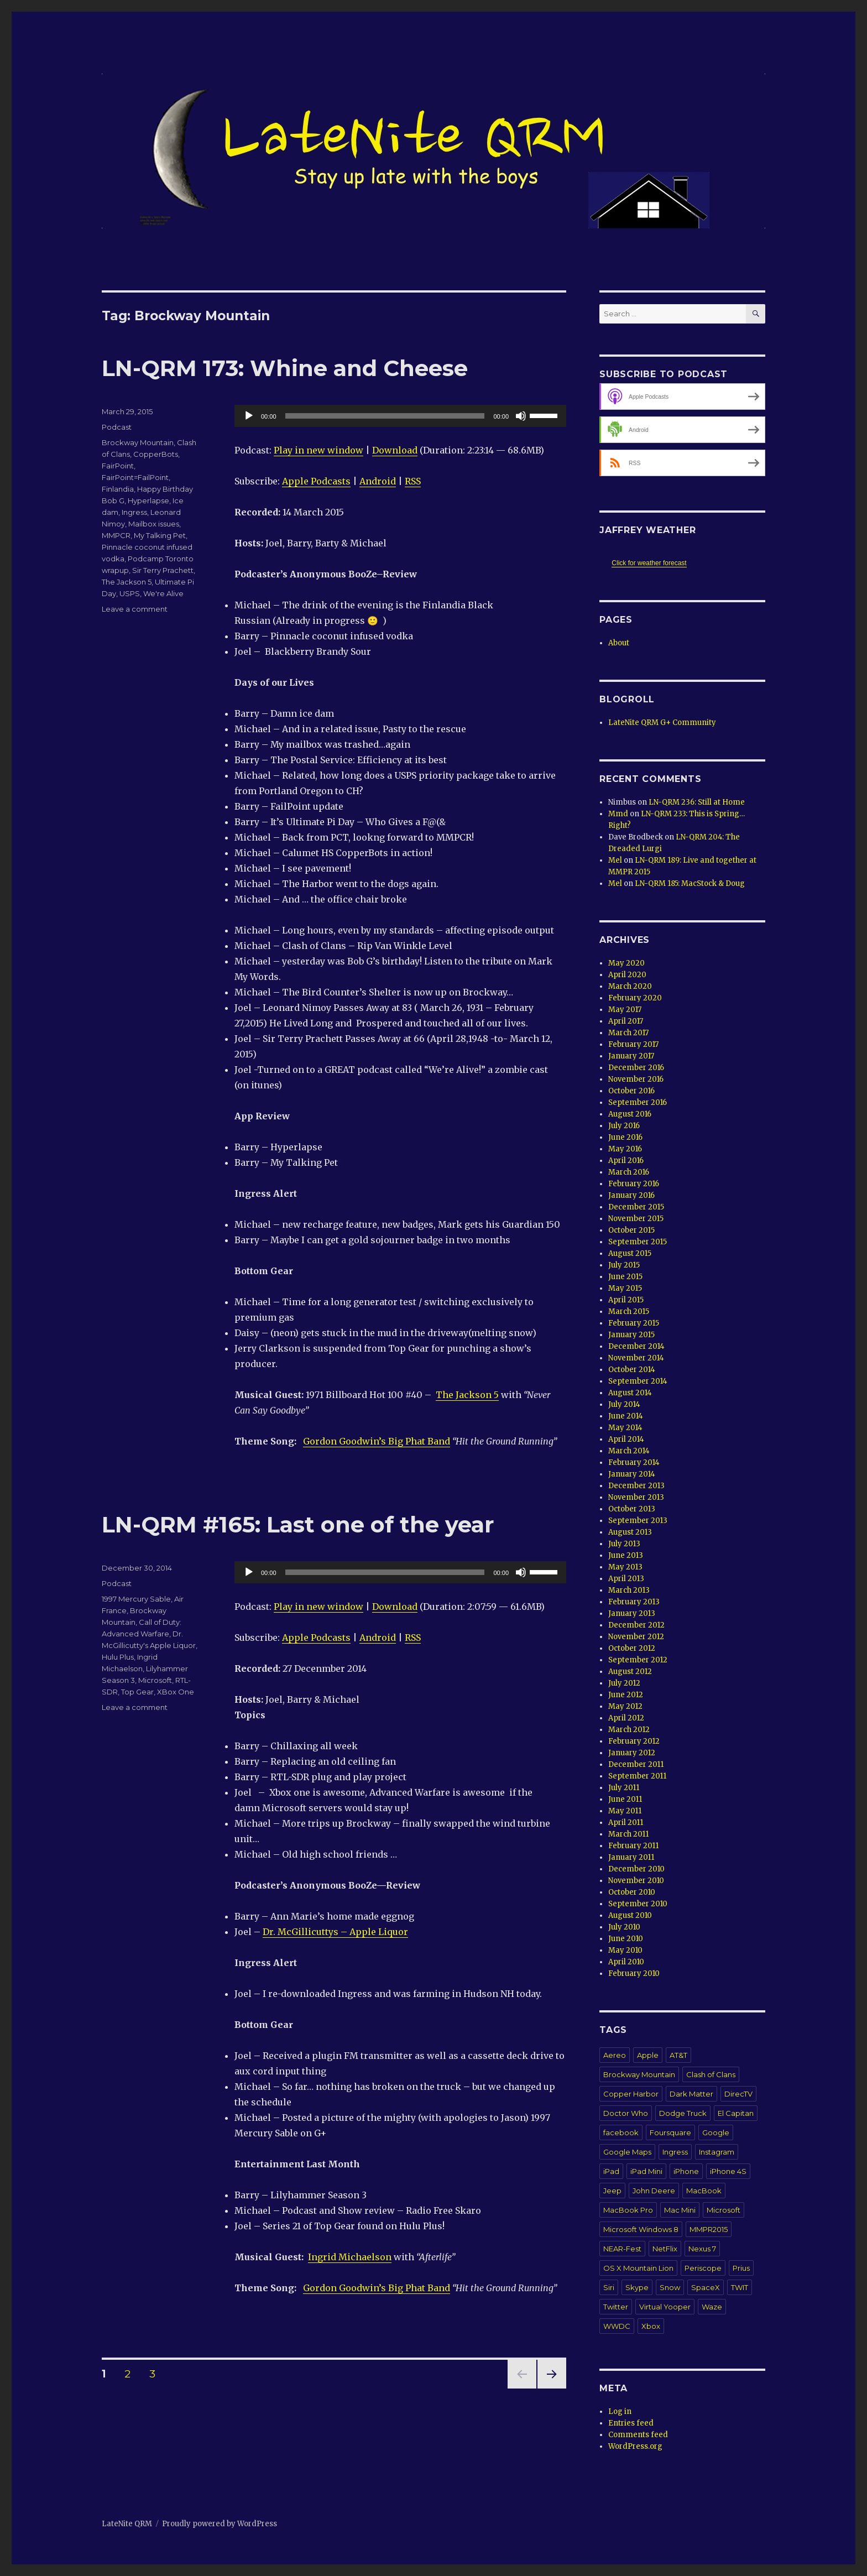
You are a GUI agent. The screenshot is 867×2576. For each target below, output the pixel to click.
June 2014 (625, 1416)
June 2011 (625, 1799)
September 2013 (637, 1520)
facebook (621, 2132)
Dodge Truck (683, 2113)
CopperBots (155, 454)
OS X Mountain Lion (638, 2268)
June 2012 (625, 1694)
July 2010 (624, 1927)
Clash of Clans (710, 2074)
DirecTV (738, 2093)
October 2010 (631, 1892)
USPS (129, 593)
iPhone (686, 2171)
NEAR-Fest (622, 2248)
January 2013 (631, 1613)
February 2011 (633, 1845)
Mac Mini (680, 2209)
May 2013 (625, 1567)
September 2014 (637, 1381)
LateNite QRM (127, 2523)
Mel (615, 860)
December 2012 (636, 1625)
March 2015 (628, 1311)
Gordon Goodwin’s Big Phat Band (376, 1441)
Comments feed (638, 2434)
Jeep (612, 2190)
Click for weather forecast (649, 563)
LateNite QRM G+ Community (662, 722)
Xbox (650, 2326)
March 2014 (629, 1451)
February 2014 (634, 1462)
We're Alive (163, 593)
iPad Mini (646, 2171)
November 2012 (636, 1636)
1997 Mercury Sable (136, 1598)
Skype (637, 2287)
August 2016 (629, 1114)
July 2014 (624, 1404)
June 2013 (625, 1555)
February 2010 (634, 1973)
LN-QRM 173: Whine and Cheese (285, 368)
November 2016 (636, 1079)
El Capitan (736, 2113)
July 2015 (624, 1265)
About (618, 643)
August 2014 (630, 1392)
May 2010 (625, 1950)
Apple (648, 2055)
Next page (551, 2388)
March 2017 (628, 1032)
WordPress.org (635, 2446)
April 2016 (626, 1160)
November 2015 (636, 1218)
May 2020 (626, 963)
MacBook (704, 2190)
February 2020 (635, 998)
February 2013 (634, 1602)
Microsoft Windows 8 (640, 2229)
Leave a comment (135, 608)
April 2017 (625, 1021)
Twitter (615, 2306)
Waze (712, 2306)
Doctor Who (625, 2113)
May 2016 (625, 1149)
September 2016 (637, 1102)
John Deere (654, 2190)
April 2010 (626, 1962)
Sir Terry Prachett (163, 570)
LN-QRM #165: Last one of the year (298, 1524)
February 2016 (633, 1183)
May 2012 (625, 1706)
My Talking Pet (160, 535)
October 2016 (631, 1091)
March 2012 (629, 1729)
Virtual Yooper (665, 2306)
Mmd (618, 813)
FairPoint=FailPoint (135, 477)
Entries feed (631, 2423)
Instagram (716, 2151)
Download (394, 450)
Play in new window (318, 450)
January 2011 (631, 1857)
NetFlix (664, 2248)
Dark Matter (691, 2093)
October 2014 (631, 1369)
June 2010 (625, 1938)
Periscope (703, 2268)
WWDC (616, 2326)
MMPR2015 (709, 2229)
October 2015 (631, 1230)
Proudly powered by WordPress (219, 2523)
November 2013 (636, 1497)
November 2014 (636, 1358)
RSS (413, 481)
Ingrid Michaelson (349, 2256)
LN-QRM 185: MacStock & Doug (690, 883)
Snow (670, 2287)
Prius (741, 2268)
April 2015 (626, 1300)
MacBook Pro (628, 2209)
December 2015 (636, 1207)
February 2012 (634, 1741)
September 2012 (637, 1660)
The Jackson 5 (467, 1394)
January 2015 (631, 1334)
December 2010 (636, 1869)
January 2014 (631, 1474)
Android (377, 481)
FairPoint (118, 465)
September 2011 (637, 1776)
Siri (608, 2287)
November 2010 (636, 1880)
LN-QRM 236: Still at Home (697, 802)
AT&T (678, 2055)
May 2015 (625, 1288)
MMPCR (116, 535)
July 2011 (623, 1787)
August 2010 (630, 1915)
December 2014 (636, 1346)
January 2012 (631, 1753)
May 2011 (624, 1811)
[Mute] (520, 415)
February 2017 (633, 1044)
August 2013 (630, 1532)
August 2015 (629, 1253)
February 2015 (633, 1323)
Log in (619, 2411)
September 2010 (637, 1903)
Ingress (134, 512)
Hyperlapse (148, 500)
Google (715, 2132)
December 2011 (636, 1764)
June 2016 (625, 1137)
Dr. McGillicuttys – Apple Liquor (335, 1931)
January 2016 (631, 1195)
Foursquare (670, 2132)
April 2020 (627, 974)
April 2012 (626, 1718)
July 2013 (624, 1543)
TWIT (739, 2287)
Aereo (614, 2055)
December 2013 (636, 1485)
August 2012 (630, 1671)
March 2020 (630, 986)
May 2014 (625, 1427)
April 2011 (625, 1822)
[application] (400, 416)
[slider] (385, 416)
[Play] (248, 415)
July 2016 (624, 1125)
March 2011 (628, 1834)
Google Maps (627, 2151)
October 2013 (631, 1509)
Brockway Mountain (138, 442)
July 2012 (624, 1683)
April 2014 (626, 1439)
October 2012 (631, 1648)
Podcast (117, 427)
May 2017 (624, 1009)
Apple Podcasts (316, 481)
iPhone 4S (728, 2171)
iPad (611, 2171)
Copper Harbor (631, 2093)
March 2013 (629, 1590)
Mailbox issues (153, 523)
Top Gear (137, 1691)
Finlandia (118, 488)
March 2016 (628, 1172)
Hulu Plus (118, 1656)
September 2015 (637, 1242)
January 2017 (631, 1056)
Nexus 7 (702, 2248)
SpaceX (705, 2287)
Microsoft (155, 1680)
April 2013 (626, 1578)
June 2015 (625, 1276)
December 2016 (636, 1067)
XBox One (175, 1691)
